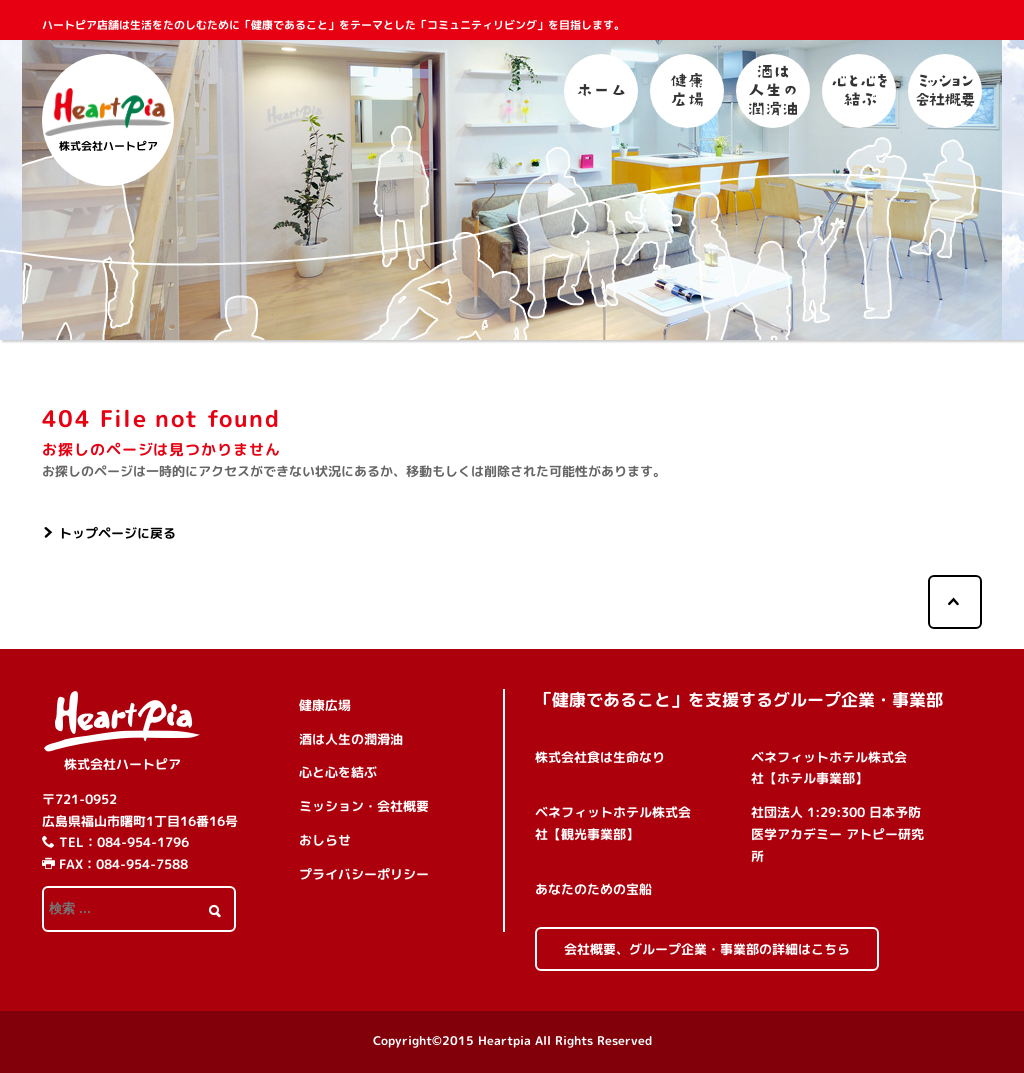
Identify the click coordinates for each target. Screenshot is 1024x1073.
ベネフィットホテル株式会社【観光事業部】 (613, 823)
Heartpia (504, 1041)
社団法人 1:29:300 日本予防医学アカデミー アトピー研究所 (837, 834)
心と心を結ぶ (859, 91)
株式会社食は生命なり (600, 757)
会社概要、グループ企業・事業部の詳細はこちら (707, 949)
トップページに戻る (117, 533)
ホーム (601, 91)
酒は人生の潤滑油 (773, 91)
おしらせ (325, 840)
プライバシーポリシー (364, 874)
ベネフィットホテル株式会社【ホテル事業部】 (829, 768)
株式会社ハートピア (122, 764)
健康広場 (687, 91)
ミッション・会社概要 (945, 91)
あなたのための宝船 (593, 889)
